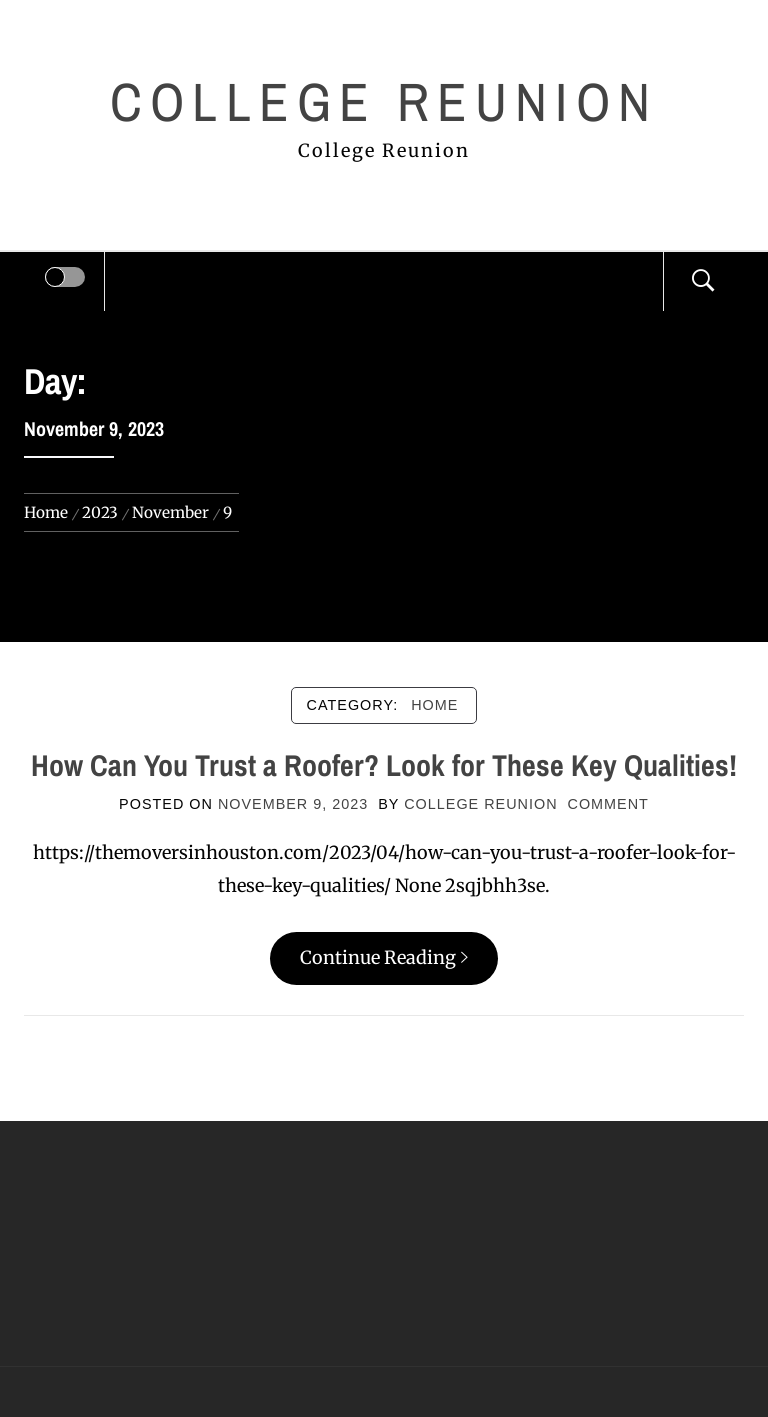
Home (434, 705)
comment (608, 804)
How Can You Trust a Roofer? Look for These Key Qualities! (384, 765)
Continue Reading (384, 957)
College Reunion (384, 101)
